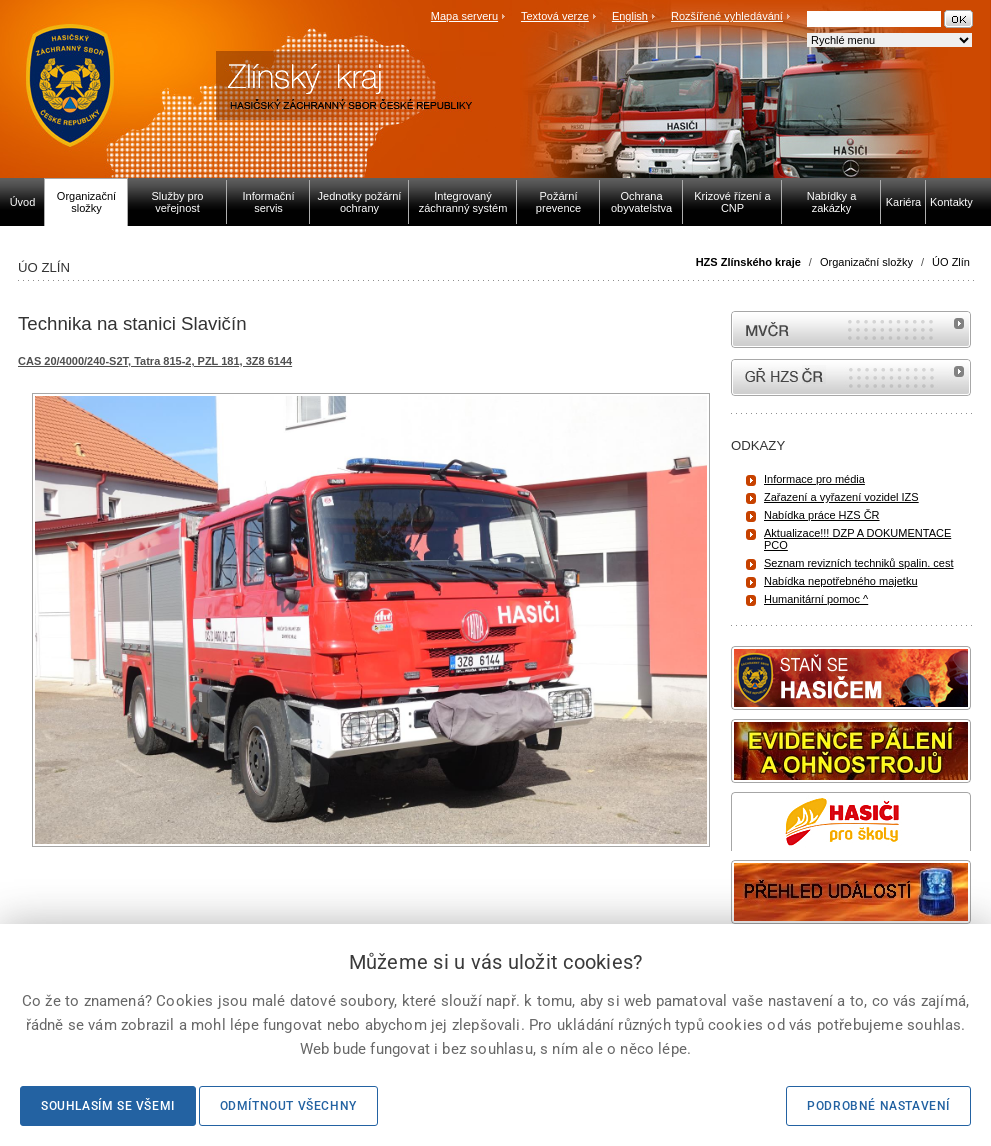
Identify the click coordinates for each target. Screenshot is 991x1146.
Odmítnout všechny (288, 1106)
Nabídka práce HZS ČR (822, 515)
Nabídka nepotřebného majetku (841, 581)
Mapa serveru (464, 16)
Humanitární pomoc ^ (816, 599)
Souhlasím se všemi (108, 1106)
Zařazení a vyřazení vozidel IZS (841, 497)
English (630, 16)
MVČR (851, 329)
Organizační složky (866, 262)
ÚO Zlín (951, 262)
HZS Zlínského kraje (748, 262)
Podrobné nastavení (878, 1106)
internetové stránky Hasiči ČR (851, 377)
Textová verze (555, 16)
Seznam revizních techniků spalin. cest (859, 563)
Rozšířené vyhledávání (727, 16)
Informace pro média (814, 479)
